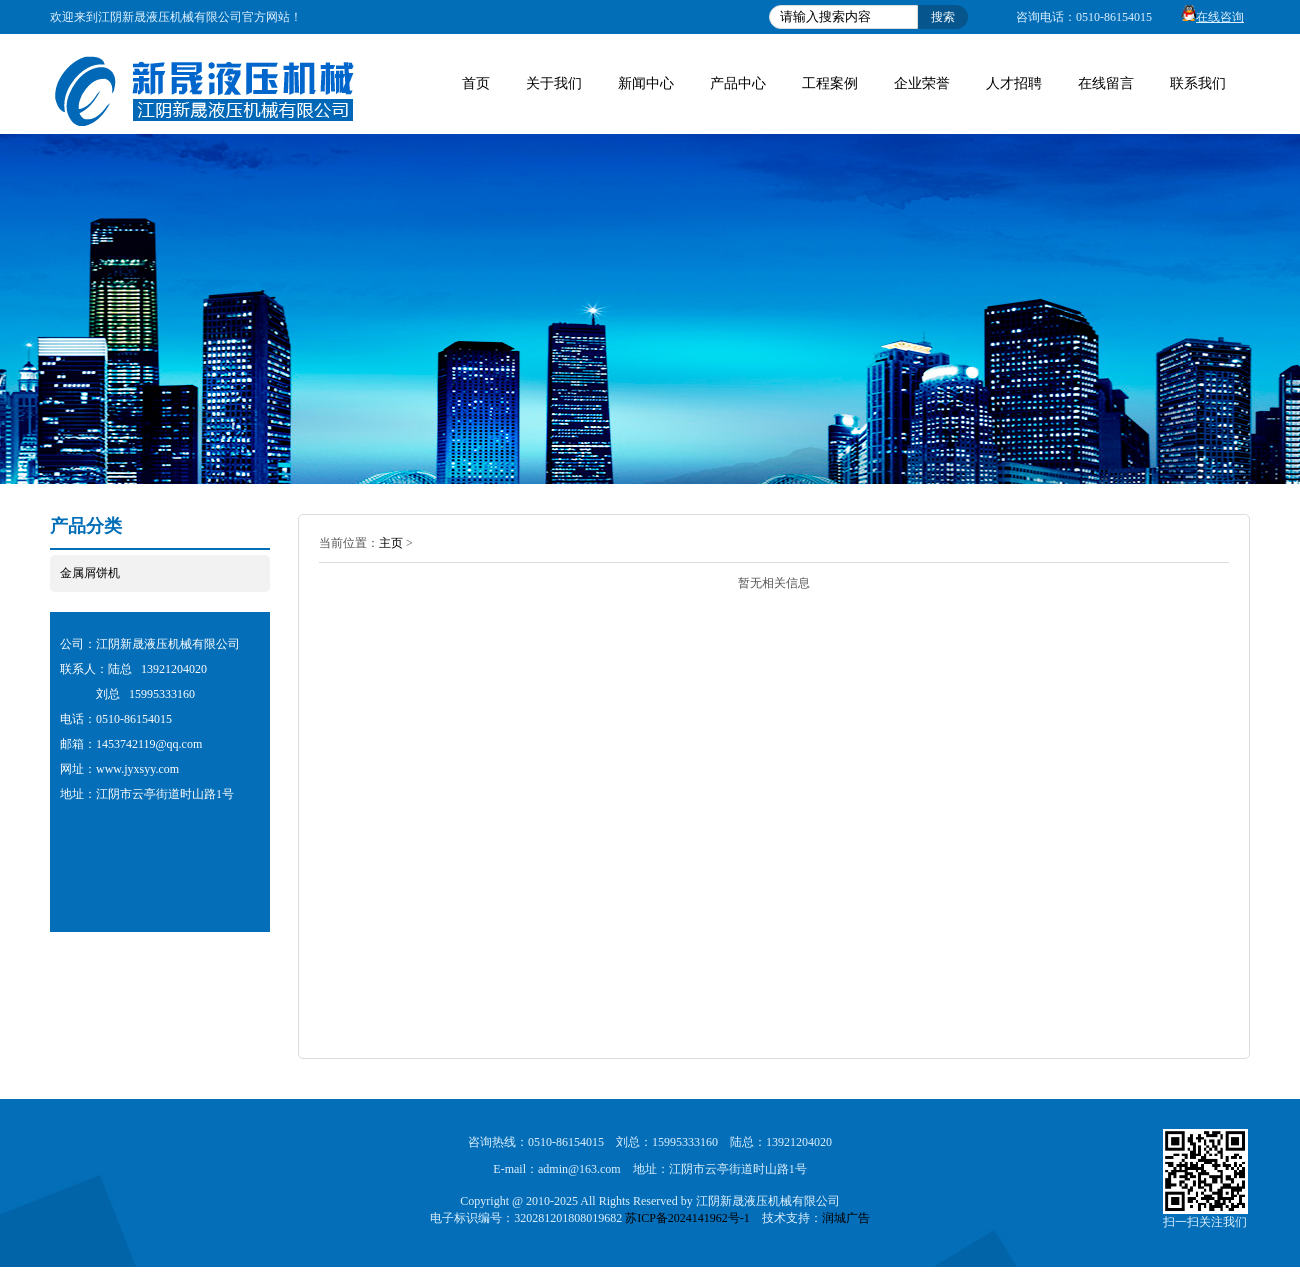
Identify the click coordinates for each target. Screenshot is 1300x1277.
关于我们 (554, 83)
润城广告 (846, 1218)
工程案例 (830, 83)
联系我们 (1198, 83)
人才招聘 (1014, 83)
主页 (391, 543)
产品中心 (738, 83)
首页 (476, 83)
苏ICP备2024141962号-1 (687, 1218)
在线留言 (1106, 83)
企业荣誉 (922, 83)
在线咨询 (1208, 17)
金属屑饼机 (90, 573)
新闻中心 (646, 83)
